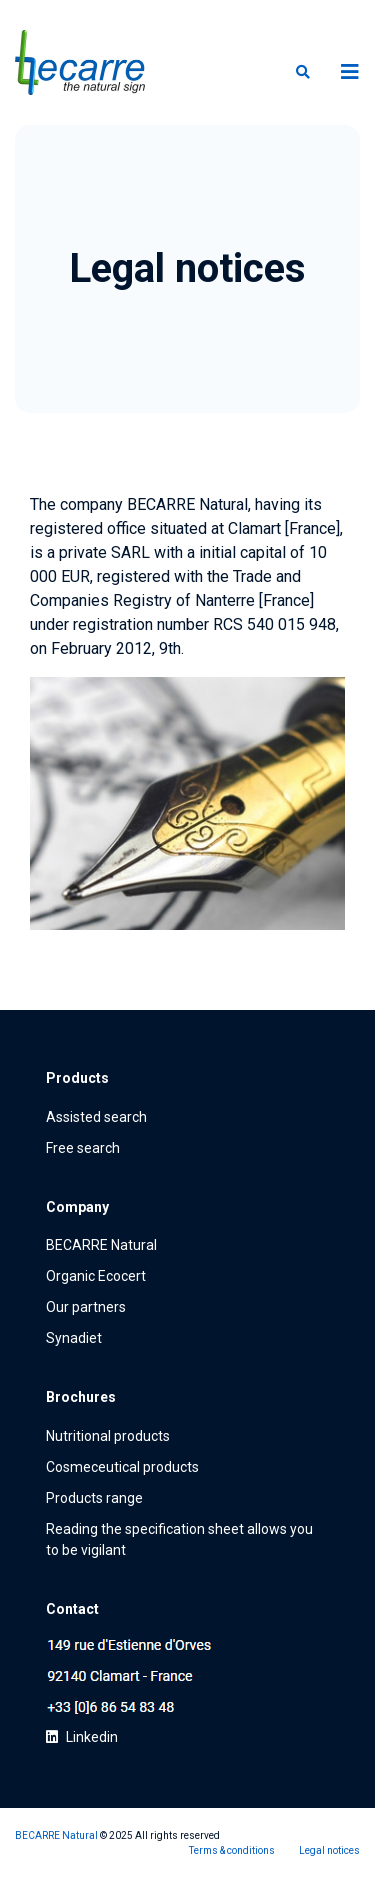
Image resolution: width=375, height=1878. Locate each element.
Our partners (86, 1307)
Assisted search (96, 1117)
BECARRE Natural (101, 1245)
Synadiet (74, 1338)
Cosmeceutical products (122, 1467)
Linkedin (82, 1737)
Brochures (81, 1397)
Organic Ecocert (96, 1276)
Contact (72, 1609)
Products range (94, 1498)
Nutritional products (108, 1436)
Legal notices (329, 1850)
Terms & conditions (232, 1850)
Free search (83, 1148)
